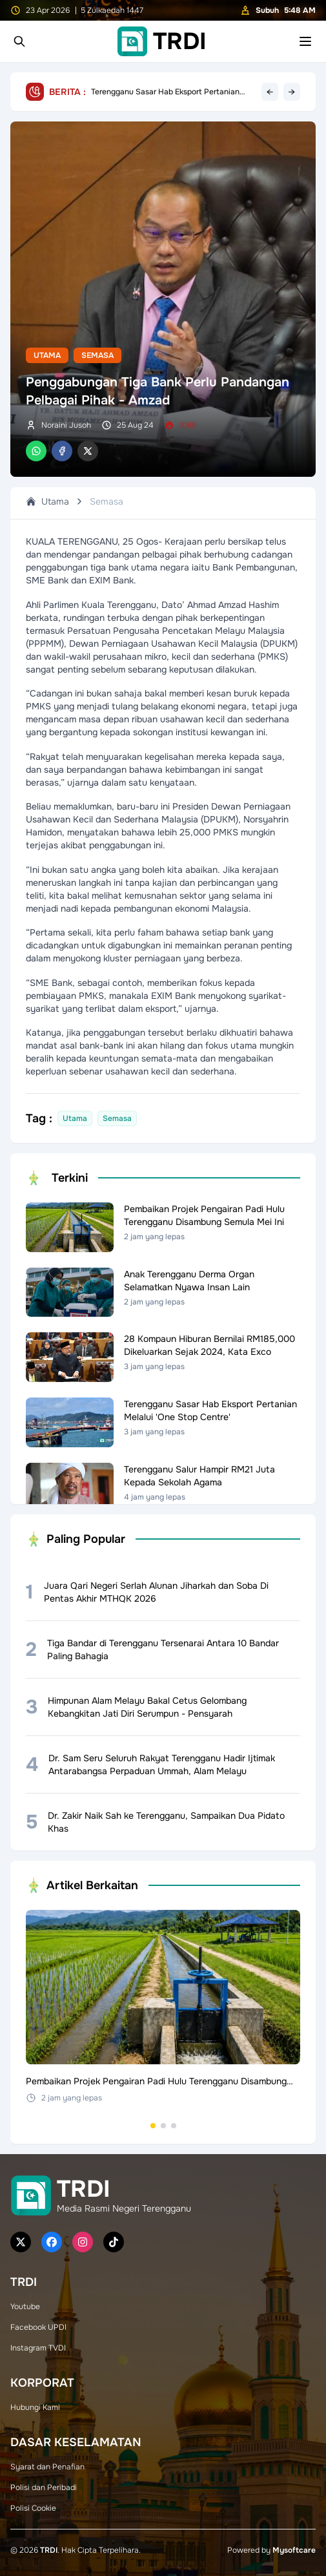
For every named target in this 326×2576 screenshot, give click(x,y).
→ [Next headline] (292, 92)
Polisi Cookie (33, 2508)
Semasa (97, 355)
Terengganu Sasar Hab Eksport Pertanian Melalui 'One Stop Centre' (165, 92)
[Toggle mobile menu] (305, 41)
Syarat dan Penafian (47, 2467)
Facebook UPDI (38, 2327)
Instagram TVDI (38, 2348)
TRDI (48, 2550)
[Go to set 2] (163, 2125)
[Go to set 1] (153, 2125)
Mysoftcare (294, 2550)
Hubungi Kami (35, 2407)
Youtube (25, 2306)
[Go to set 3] (173, 2125)
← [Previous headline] (270, 92)
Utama (47, 355)
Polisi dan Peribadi (43, 2487)
